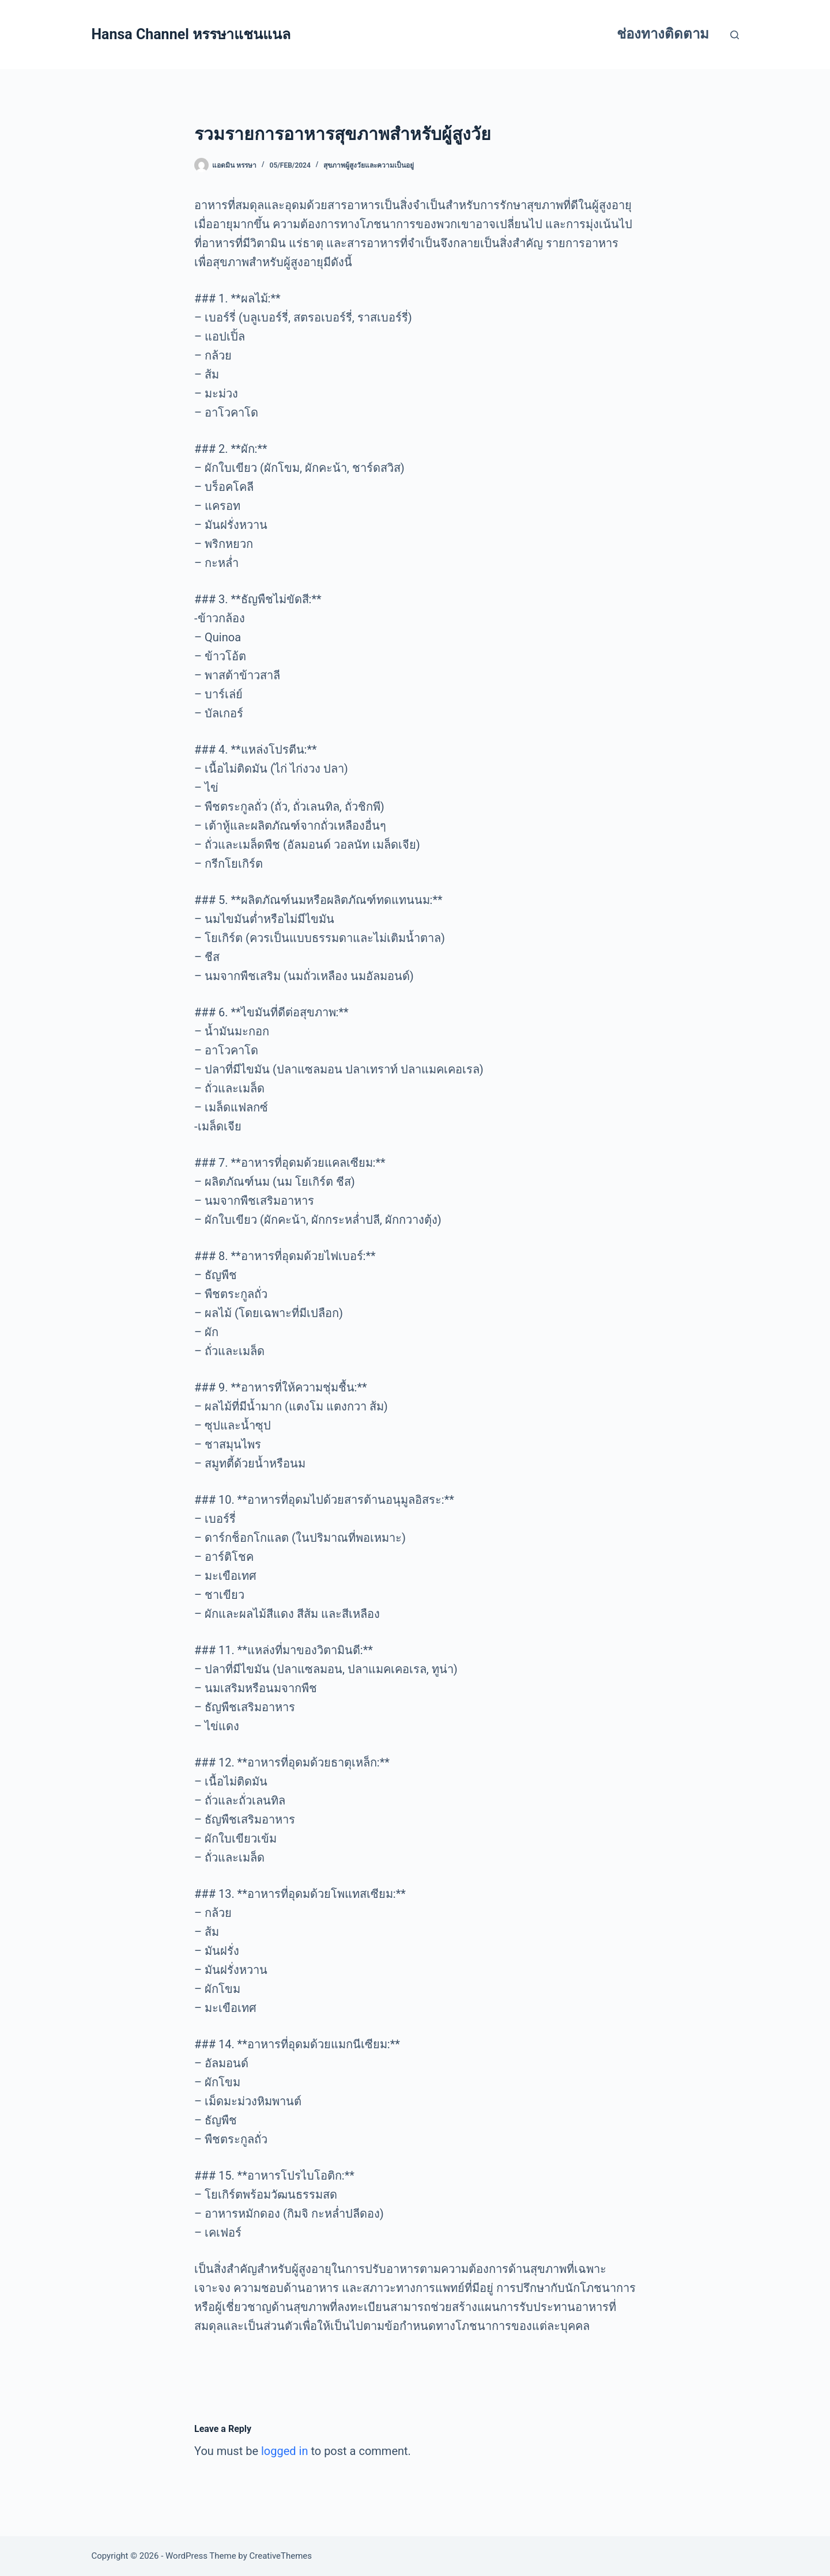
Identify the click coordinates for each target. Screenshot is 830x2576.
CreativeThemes (281, 2556)
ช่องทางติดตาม (663, 34)
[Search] (734, 35)
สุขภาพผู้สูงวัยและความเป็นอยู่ (368, 165)
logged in (284, 2451)
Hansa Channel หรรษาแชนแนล (190, 34)
